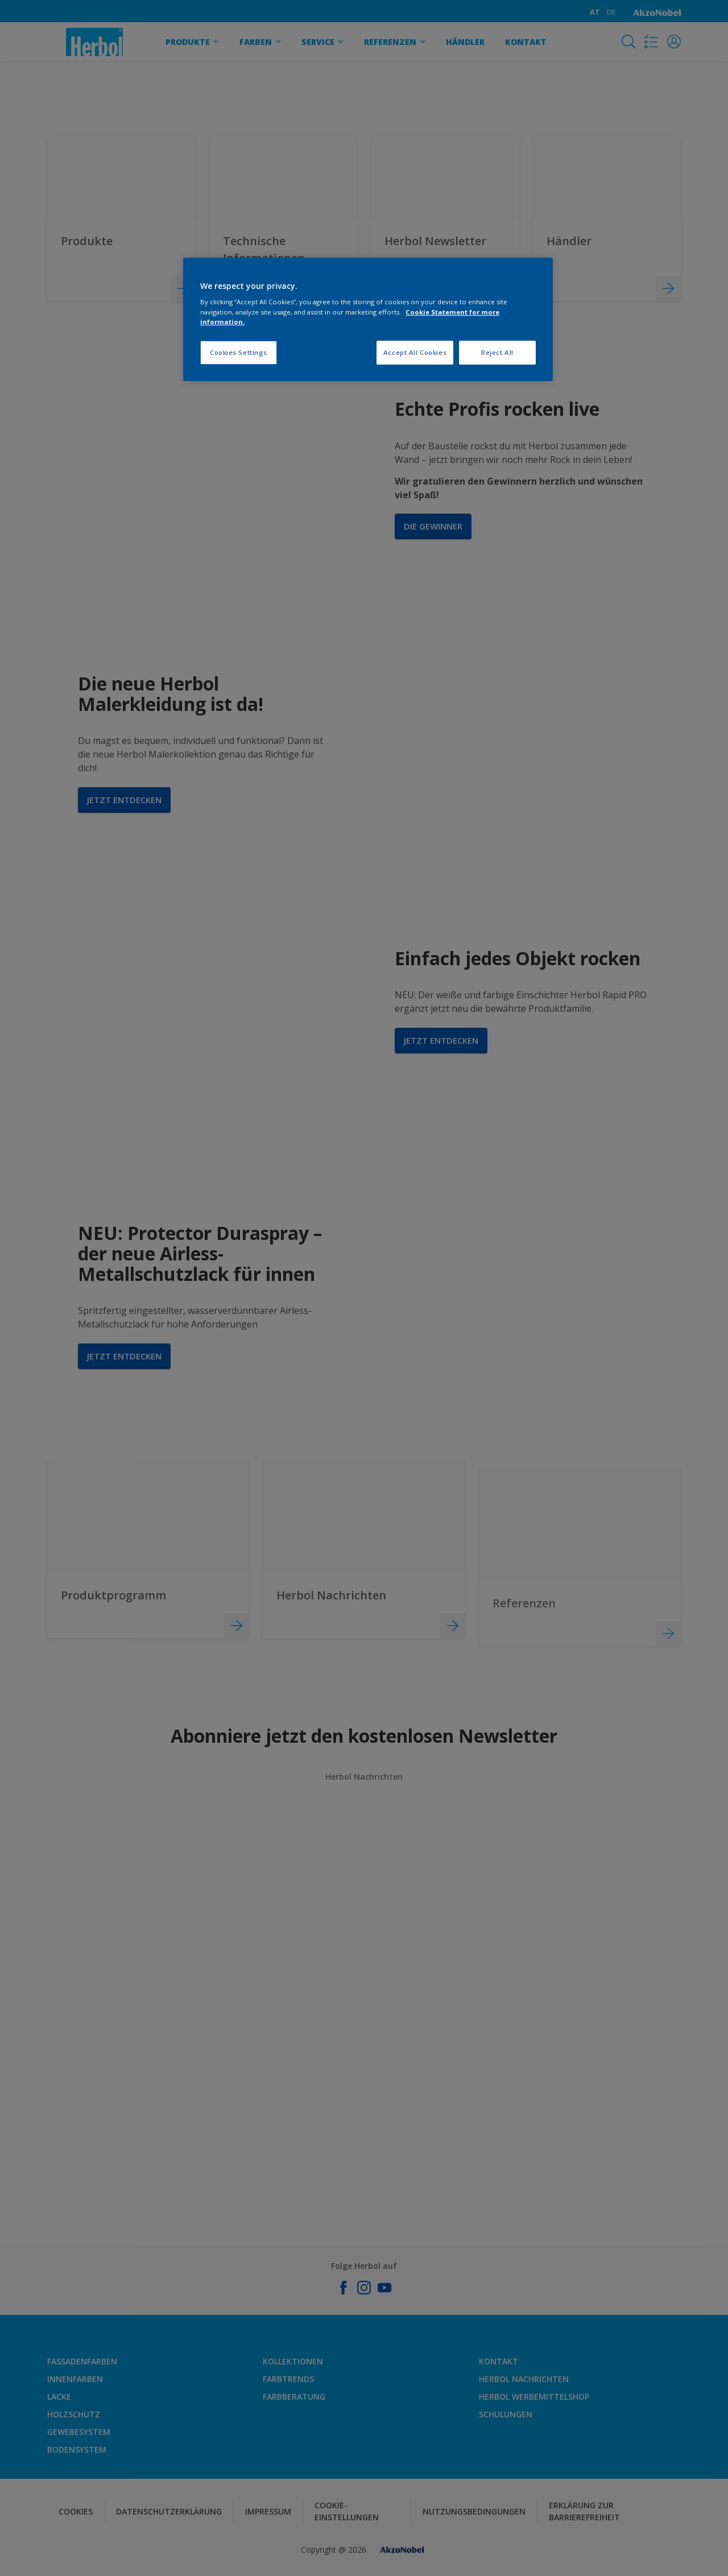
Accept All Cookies (414, 352)
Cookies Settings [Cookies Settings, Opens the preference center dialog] (238, 352)
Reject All (497, 352)
